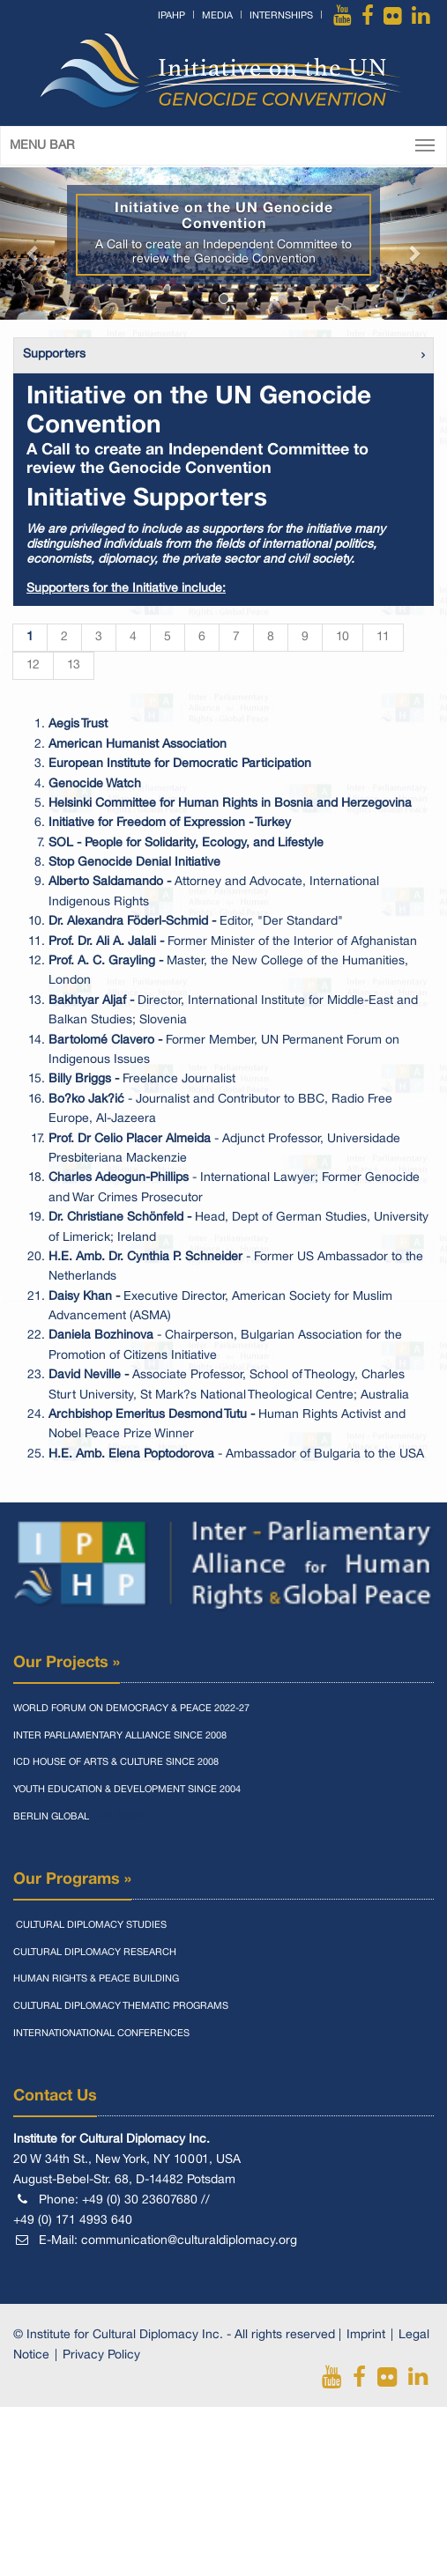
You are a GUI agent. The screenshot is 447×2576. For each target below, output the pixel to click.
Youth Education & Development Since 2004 (127, 1789)
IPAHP (171, 15)
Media (217, 15)
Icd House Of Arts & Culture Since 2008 (116, 1762)
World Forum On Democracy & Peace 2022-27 (131, 1708)
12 (33, 665)
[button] (33, 243)
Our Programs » (72, 1879)
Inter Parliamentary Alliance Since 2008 (120, 1735)
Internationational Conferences (101, 2033)
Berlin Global (51, 1816)
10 (342, 637)
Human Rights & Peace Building (96, 1978)
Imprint (365, 2335)
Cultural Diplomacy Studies (90, 1925)
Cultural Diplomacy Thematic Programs (120, 2006)
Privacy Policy (101, 2355)
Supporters (54, 354)
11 (383, 637)
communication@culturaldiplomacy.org (189, 2241)
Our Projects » (66, 1663)
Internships (281, 15)
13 (73, 665)
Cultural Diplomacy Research (94, 1952)
